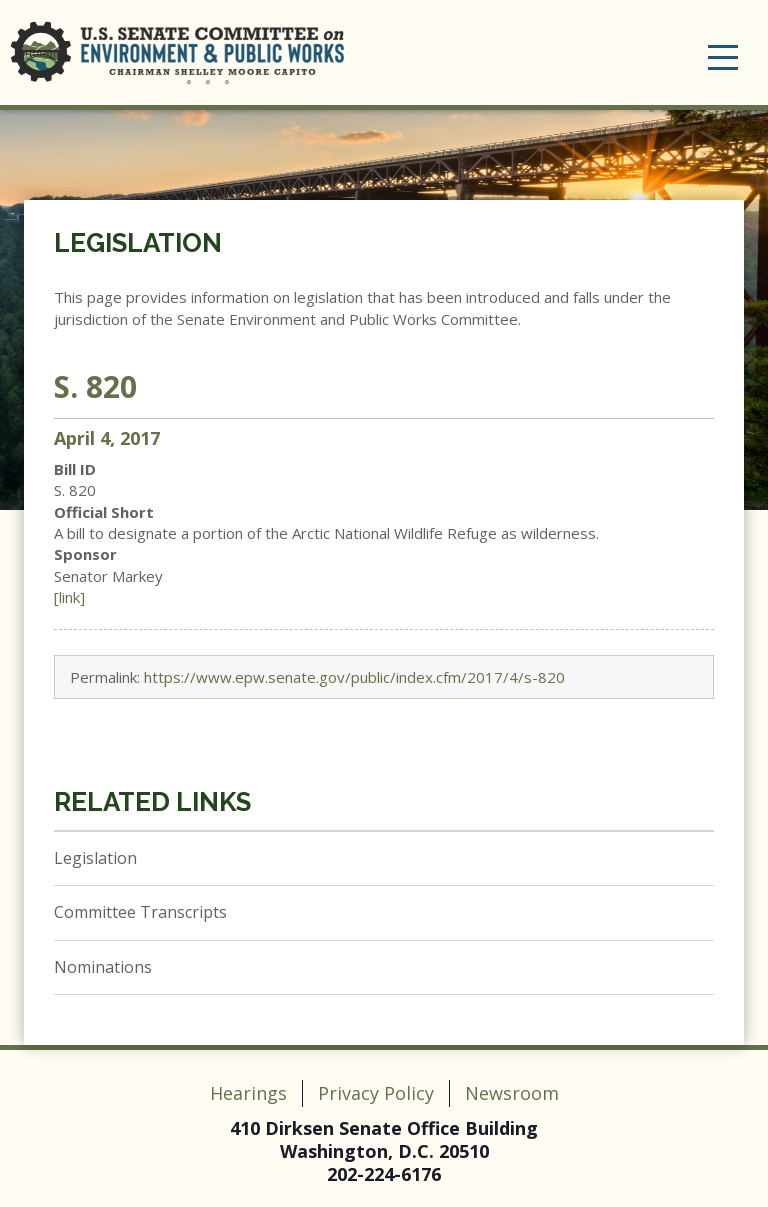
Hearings (248, 1093)
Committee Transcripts (140, 912)
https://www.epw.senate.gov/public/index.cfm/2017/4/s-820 (354, 677)
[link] (69, 597)
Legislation (138, 243)
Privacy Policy (376, 1093)
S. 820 (95, 386)
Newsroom (512, 1093)
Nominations (103, 967)
